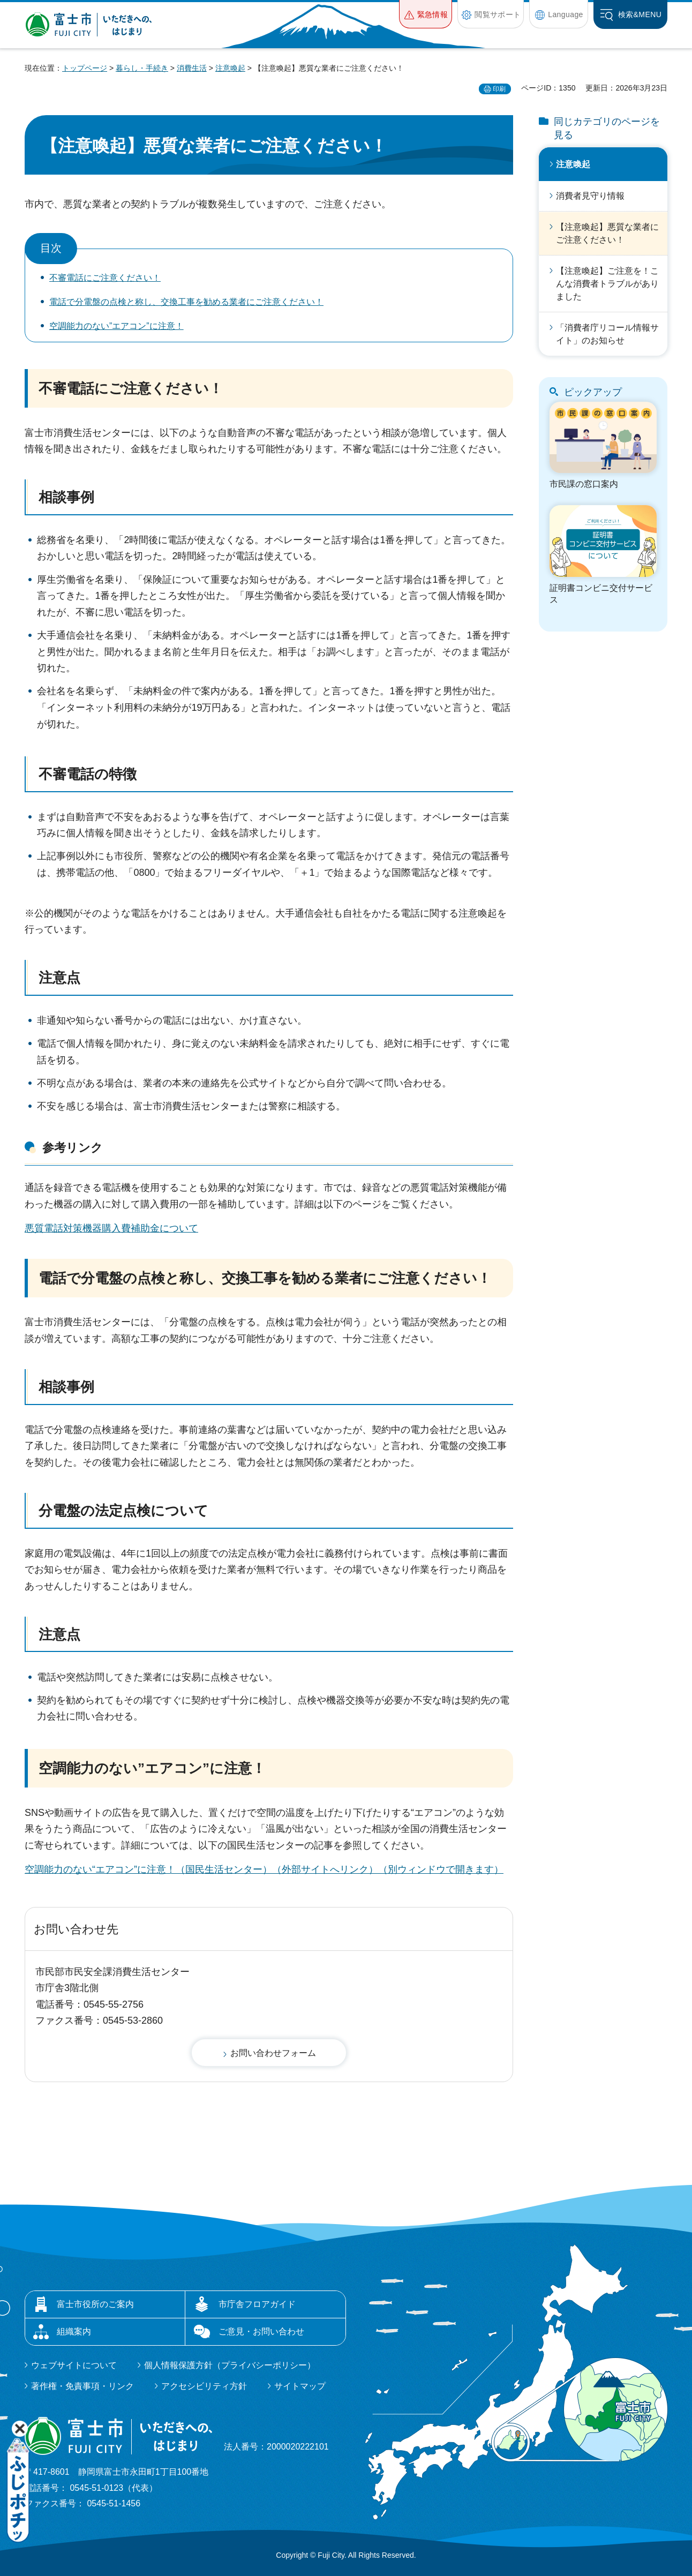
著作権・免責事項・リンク (82, 2386)
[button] (425, 14)
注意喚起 (230, 68)
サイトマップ (300, 2386)
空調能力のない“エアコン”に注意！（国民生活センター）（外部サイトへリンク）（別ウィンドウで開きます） (264, 1869)
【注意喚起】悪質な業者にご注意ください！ (607, 233)
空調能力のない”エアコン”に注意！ (116, 326)
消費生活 (192, 68)
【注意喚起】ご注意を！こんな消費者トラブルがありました (607, 283)
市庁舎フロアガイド (257, 2304)
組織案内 (74, 2331)
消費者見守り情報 (590, 195)
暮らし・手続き (142, 68)
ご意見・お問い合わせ (261, 2331)
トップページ (84, 68)
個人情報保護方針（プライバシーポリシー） (229, 2365)
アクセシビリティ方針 (204, 2386)
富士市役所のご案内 (95, 2304)
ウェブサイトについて (74, 2365)
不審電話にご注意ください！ (105, 277)
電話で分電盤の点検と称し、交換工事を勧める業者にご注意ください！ (186, 301)
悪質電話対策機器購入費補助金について (111, 1228)
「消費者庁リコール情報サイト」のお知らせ (607, 334)
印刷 (499, 89)
